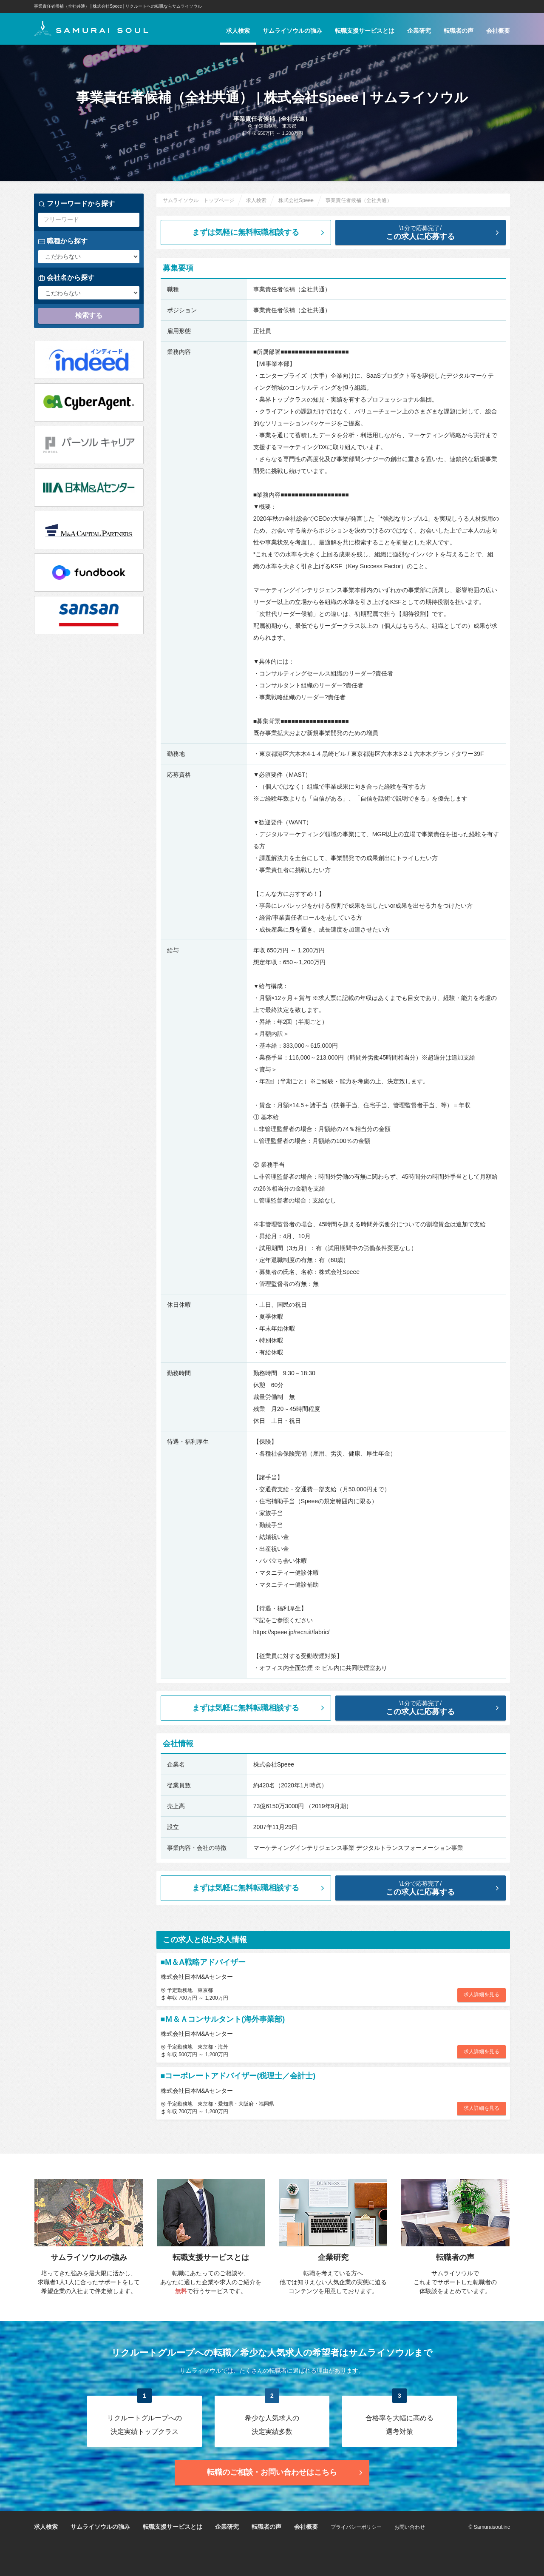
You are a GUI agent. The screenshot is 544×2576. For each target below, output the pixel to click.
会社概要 (498, 30)
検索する (88, 315)
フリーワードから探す (76, 204)
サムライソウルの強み (292, 30)
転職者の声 (458, 30)
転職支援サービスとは (364, 30)
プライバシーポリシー (356, 2527)
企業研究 (419, 30)
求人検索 (238, 30)
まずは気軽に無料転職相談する (259, 232)
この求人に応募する (427, 232)
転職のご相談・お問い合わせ (286, 2472)
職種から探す (63, 241)
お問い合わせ (409, 2527)
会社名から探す (66, 278)
